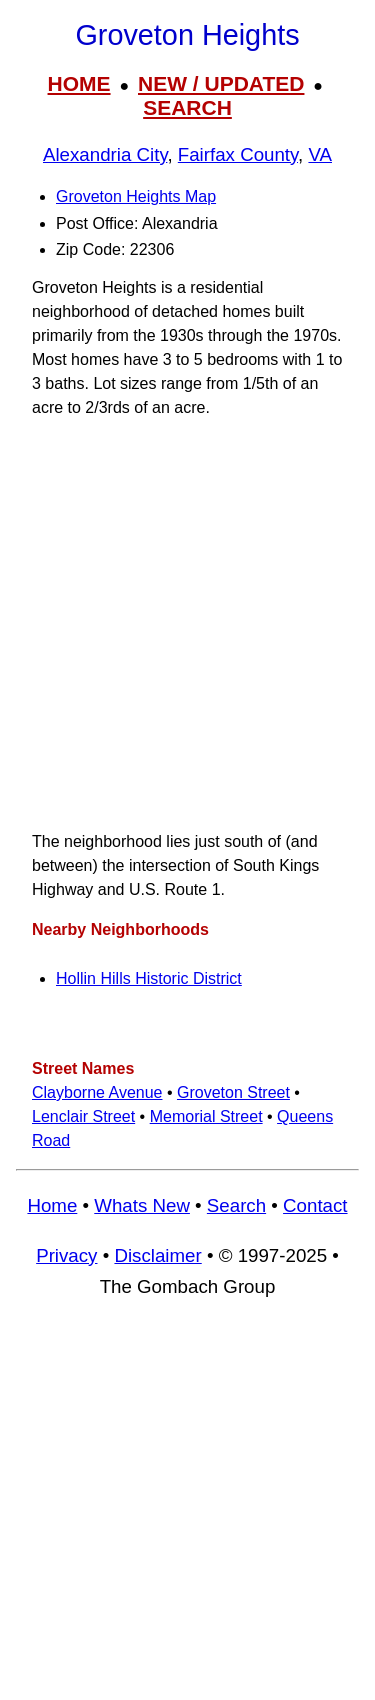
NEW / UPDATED (221, 83)
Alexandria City (105, 154)
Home (52, 1205)
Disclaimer (157, 1255)
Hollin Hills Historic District (149, 978)
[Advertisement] (187, 624)
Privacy (66, 1255)
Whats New (142, 1205)
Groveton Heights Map (136, 196)
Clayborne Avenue (97, 1092)
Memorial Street (206, 1116)
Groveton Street (233, 1092)
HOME (79, 83)
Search (236, 1205)
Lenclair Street (83, 1116)
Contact (315, 1205)
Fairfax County (238, 154)
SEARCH (187, 107)
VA (320, 154)
